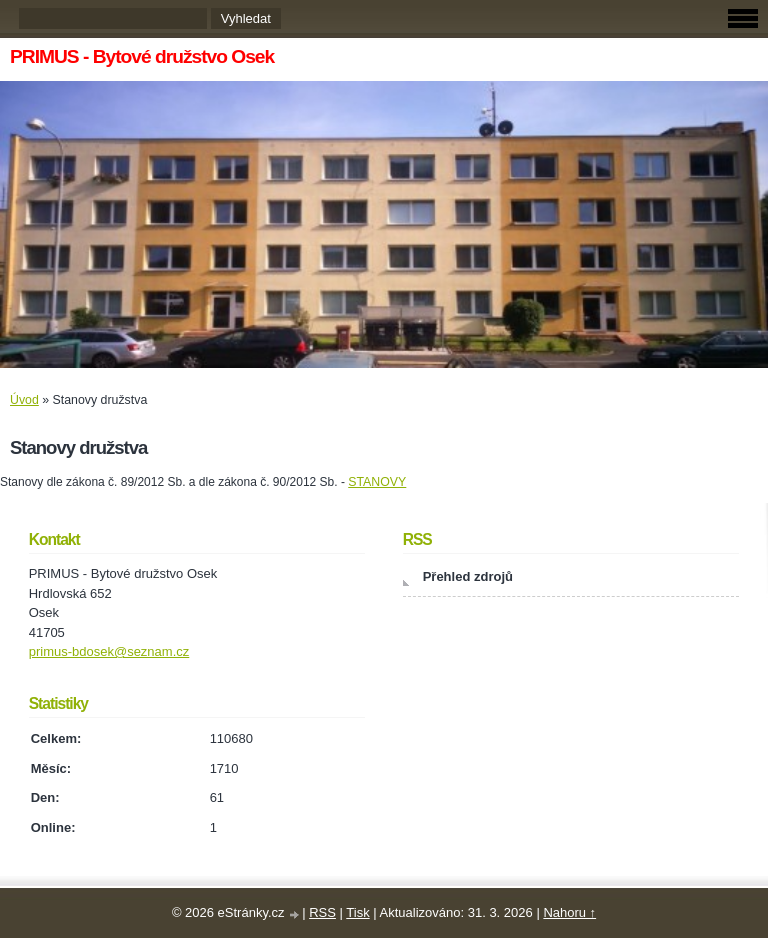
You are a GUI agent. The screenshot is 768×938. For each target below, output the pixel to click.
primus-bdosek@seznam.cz (109, 651)
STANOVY (377, 482)
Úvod (24, 400)
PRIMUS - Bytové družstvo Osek (142, 56)
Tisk (357, 912)
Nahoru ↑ (569, 912)
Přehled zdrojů (468, 576)
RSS (322, 912)
